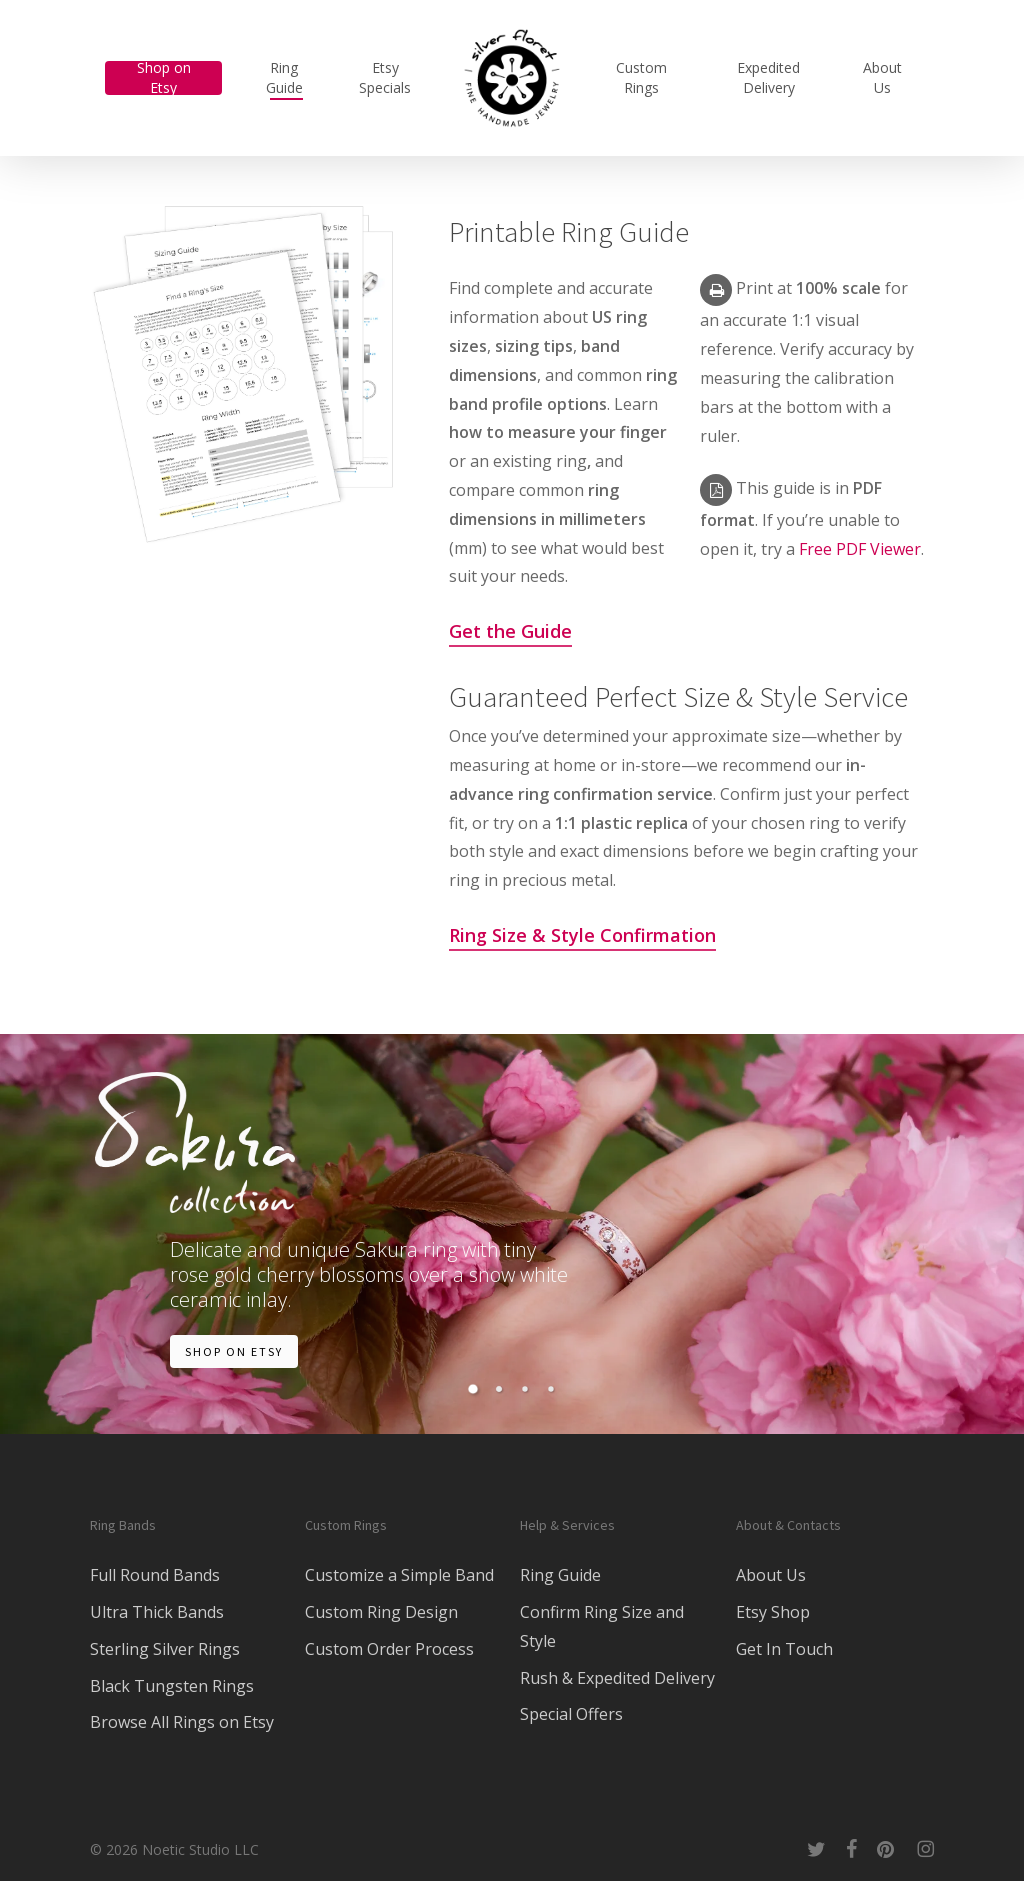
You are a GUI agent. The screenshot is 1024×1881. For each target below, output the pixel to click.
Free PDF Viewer (860, 549)
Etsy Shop (773, 1612)
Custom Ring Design (381, 1612)
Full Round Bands (155, 1575)
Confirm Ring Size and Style (602, 1626)
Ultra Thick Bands (157, 1612)
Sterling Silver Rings (165, 1649)
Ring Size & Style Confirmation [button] (582, 935)
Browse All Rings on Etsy (182, 1722)
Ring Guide (560, 1575)
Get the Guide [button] (510, 631)
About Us (771, 1575)
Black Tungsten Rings (172, 1686)
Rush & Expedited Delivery (617, 1678)
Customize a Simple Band (399, 1575)
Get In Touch (784, 1649)
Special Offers (571, 1714)
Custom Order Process (389, 1649)
